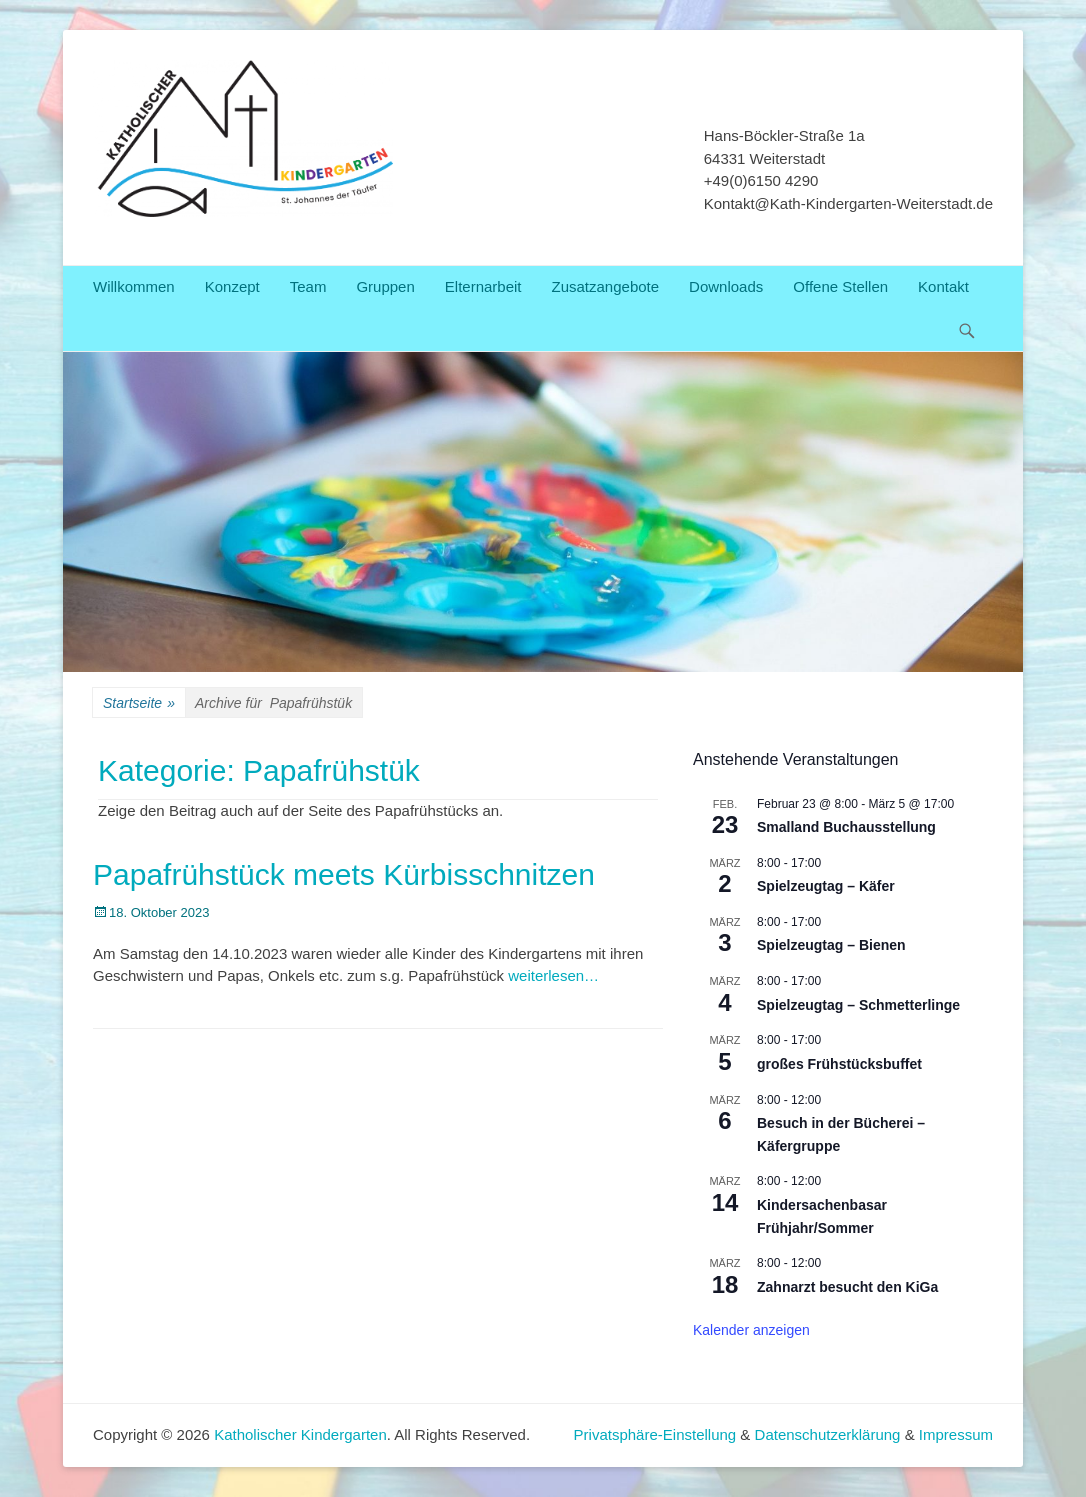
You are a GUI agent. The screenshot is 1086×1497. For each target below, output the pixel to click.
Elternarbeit (483, 286)
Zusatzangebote (606, 286)
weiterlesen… (553, 975)
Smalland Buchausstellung (846, 827)
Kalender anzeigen (751, 1330)
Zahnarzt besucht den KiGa (847, 1287)
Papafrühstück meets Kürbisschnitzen (344, 874)
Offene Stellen (840, 286)
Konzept (232, 286)
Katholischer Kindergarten (300, 1434)
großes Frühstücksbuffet (839, 1064)
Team (308, 286)
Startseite (139, 703)
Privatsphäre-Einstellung (657, 1434)
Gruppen (385, 286)
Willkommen (134, 286)
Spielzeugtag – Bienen (831, 945)
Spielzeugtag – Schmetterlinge (858, 1005)
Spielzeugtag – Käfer (826, 886)
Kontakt (943, 286)
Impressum (956, 1434)
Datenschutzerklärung (828, 1434)
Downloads (726, 286)
